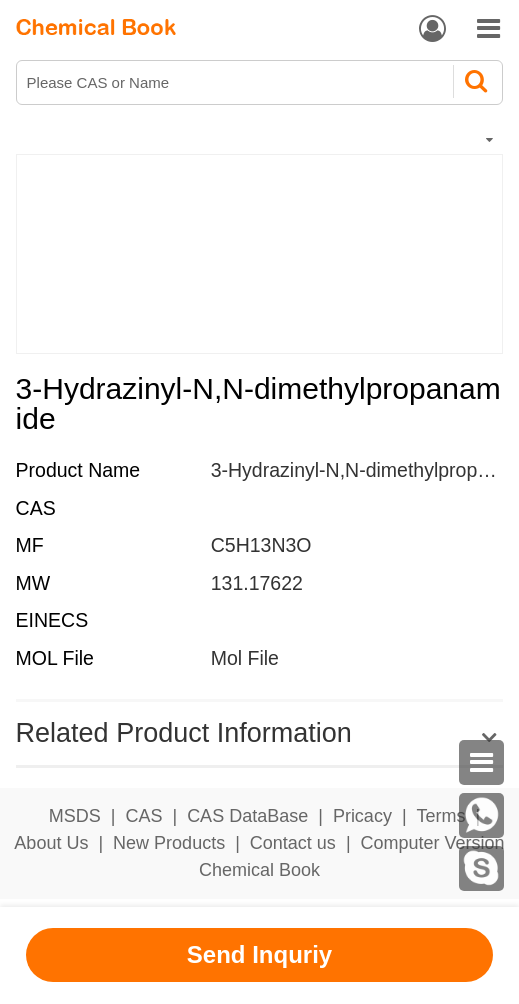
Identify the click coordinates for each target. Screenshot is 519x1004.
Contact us (293, 843)
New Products (169, 843)
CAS (143, 816)
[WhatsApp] (481, 815)
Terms (441, 816)
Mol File (245, 658)
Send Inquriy (259, 954)
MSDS (75, 816)
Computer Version (433, 843)
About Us (51, 843)
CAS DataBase (247, 816)
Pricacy (362, 816)
